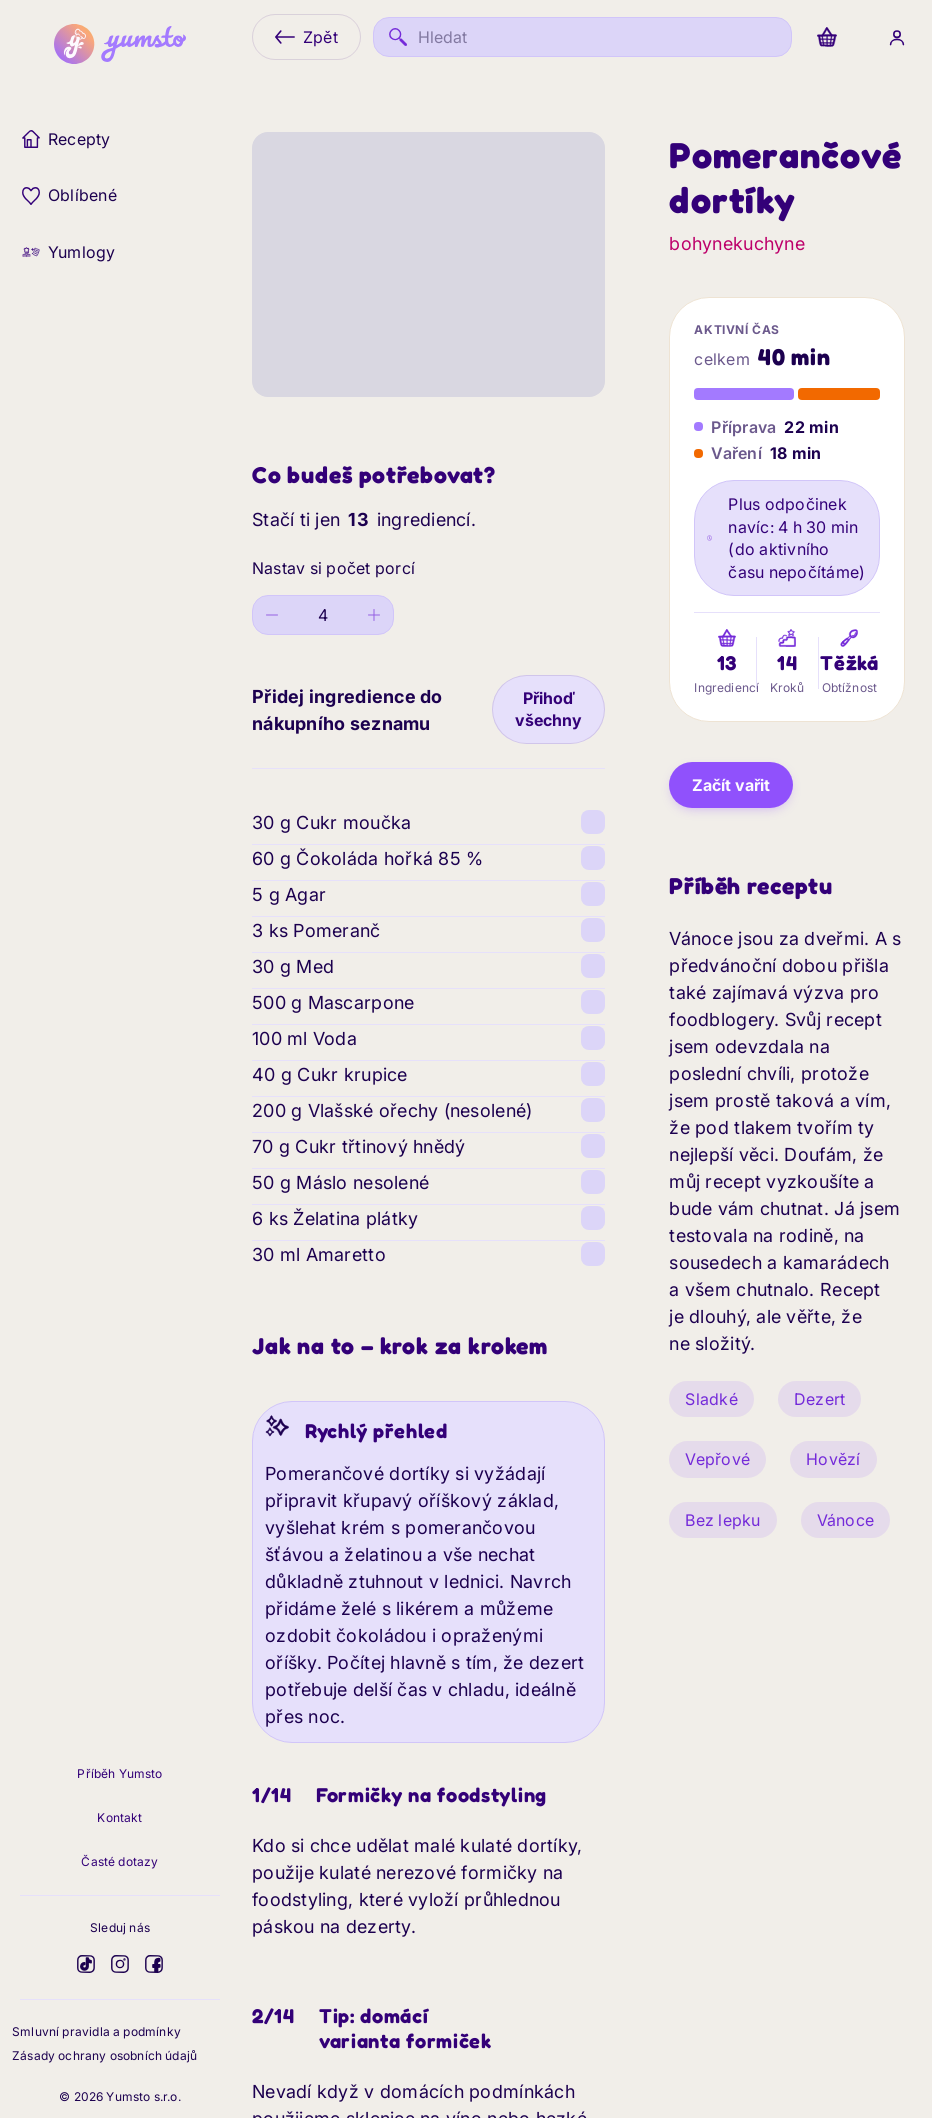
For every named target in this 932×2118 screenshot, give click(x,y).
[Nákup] (827, 37)
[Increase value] (375, 615)
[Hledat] (582, 37)
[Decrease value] (272, 615)
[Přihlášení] (897, 37)
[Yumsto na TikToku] (86, 1964)
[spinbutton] (323, 615)
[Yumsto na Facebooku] (154, 1964)
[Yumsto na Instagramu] (120, 1964)
